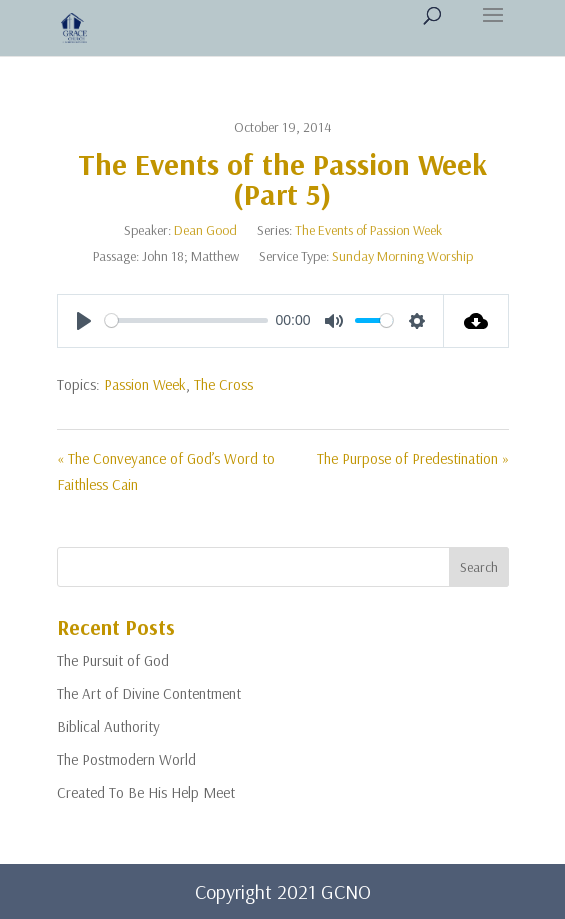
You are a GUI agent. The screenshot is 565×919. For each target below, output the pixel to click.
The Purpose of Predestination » (413, 458)
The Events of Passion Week (368, 230)
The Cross (223, 384)
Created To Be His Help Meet (146, 792)
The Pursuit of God (113, 660)
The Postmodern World (126, 759)
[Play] (84, 321)
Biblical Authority (108, 726)
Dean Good (205, 230)
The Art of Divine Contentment (149, 693)
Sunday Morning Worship (402, 256)
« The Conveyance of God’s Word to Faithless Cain (166, 471)
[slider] (186, 320)
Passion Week (145, 384)
